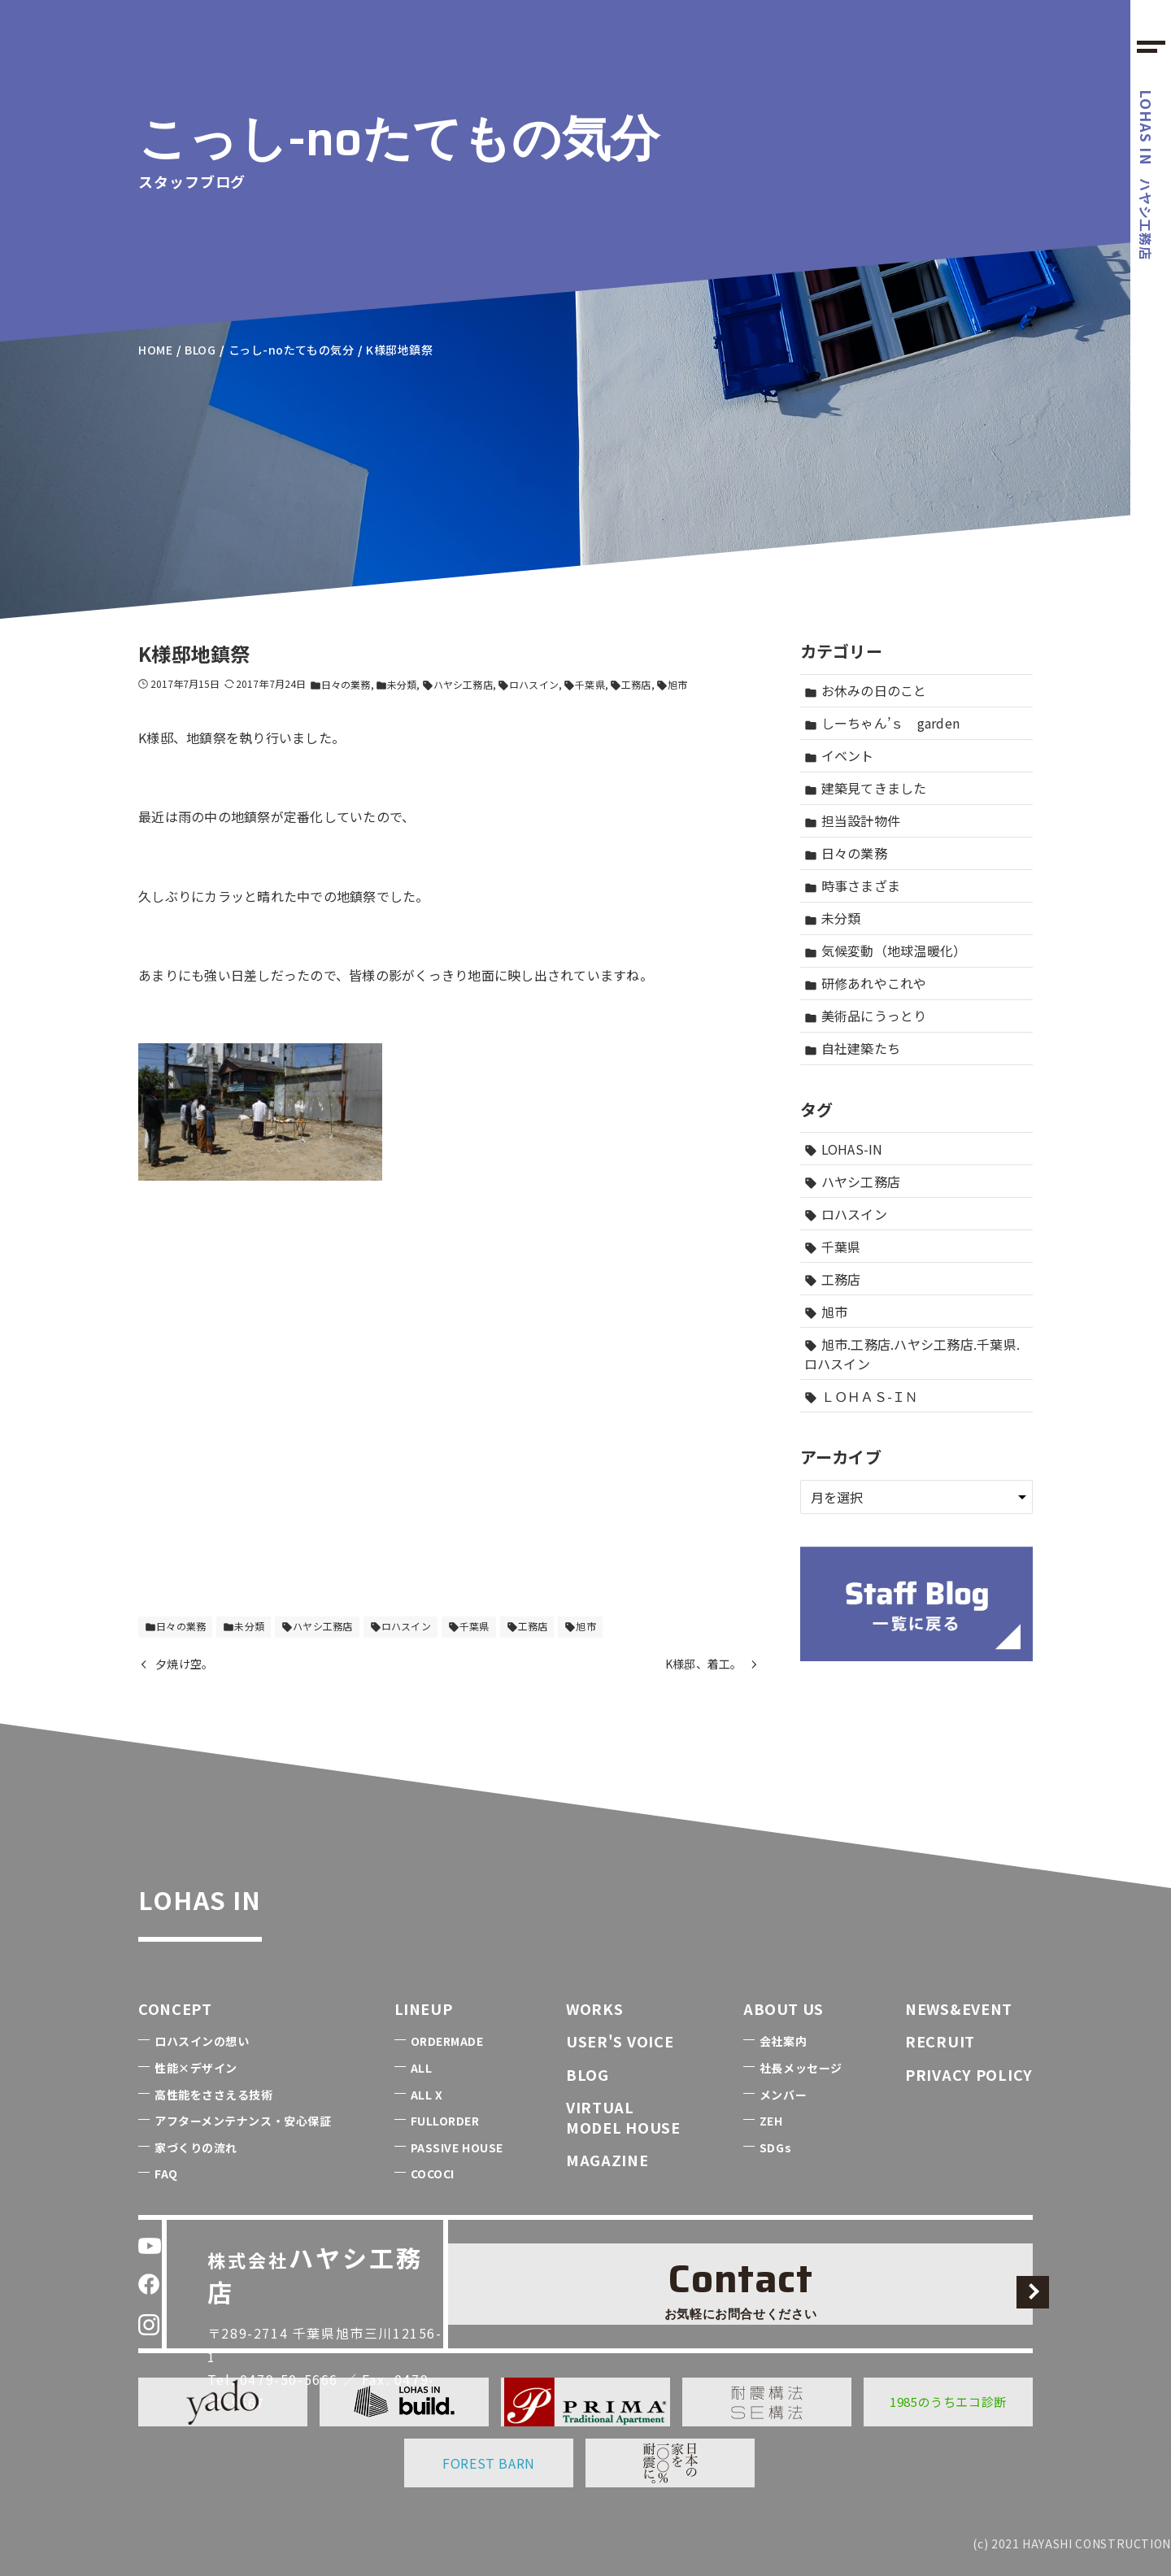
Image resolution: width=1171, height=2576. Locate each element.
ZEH (771, 2121)
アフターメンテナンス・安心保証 (243, 2121)
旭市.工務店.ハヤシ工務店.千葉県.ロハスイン (912, 1353)
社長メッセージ (801, 2068)
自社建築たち (852, 1048)
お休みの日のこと (865, 690)
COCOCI (433, 2173)
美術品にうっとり (865, 1015)
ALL (422, 2068)
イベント (839, 755)
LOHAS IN (240, 1892)
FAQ (166, 2173)
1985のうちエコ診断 (948, 2401)
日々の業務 (340, 684)
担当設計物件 (852, 820)
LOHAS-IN (843, 1149)
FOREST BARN (488, 2463)
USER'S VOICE (620, 2041)
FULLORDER (445, 2121)
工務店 (630, 684)
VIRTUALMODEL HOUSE (623, 2117)
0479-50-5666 (301, 2322)
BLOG (587, 2074)
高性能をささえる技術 (214, 2094)
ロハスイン (528, 684)
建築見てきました (865, 788)
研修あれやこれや (865, 983)
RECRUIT (940, 2041)
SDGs (775, 2147)
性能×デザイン (196, 2068)
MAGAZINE (607, 2159)
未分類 (396, 684)
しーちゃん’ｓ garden (882, 723)
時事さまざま (852, 885)
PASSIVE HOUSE (457, 2147)
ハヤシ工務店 (1146, 174)
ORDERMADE (447, 2041)
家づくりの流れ (196, 2147)
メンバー (783, 2094)
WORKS (595, 2008)
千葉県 (584, 684)
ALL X (427, 2094)
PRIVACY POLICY (969, 2074)
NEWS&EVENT (958, 2008)
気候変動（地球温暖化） (885, 950)
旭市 (671, 684)
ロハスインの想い (202, 2041)
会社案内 (783, 2041)
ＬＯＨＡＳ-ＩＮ (861, 1396)
